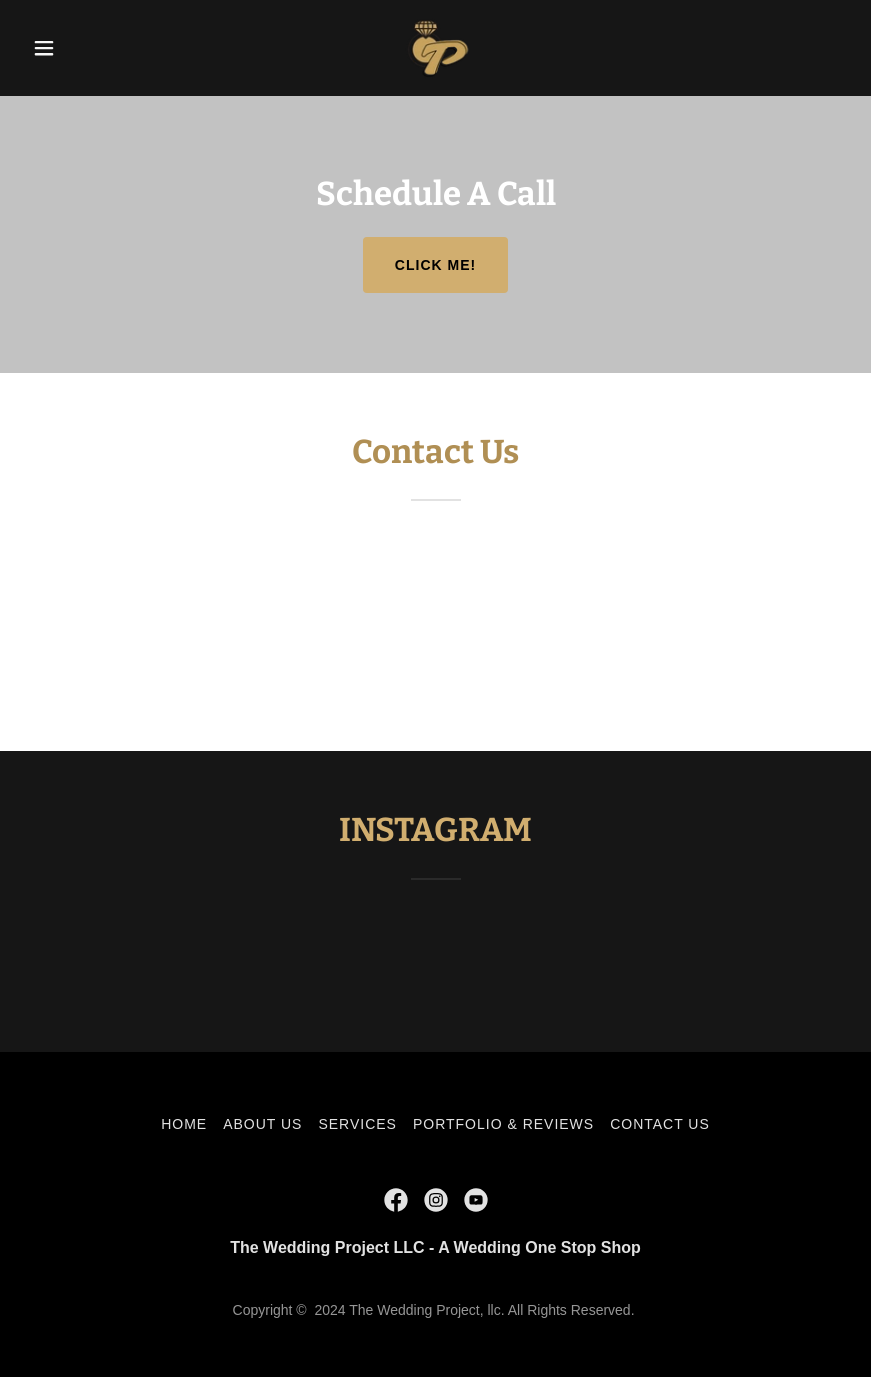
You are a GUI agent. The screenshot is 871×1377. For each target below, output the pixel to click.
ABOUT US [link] (262, 1124)
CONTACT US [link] (660, 1124)
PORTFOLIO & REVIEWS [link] (503, 1124)
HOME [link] (184, 1124)
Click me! (435, 265)
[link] (435, 48)
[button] (85, 48)
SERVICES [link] (357, 1124)
